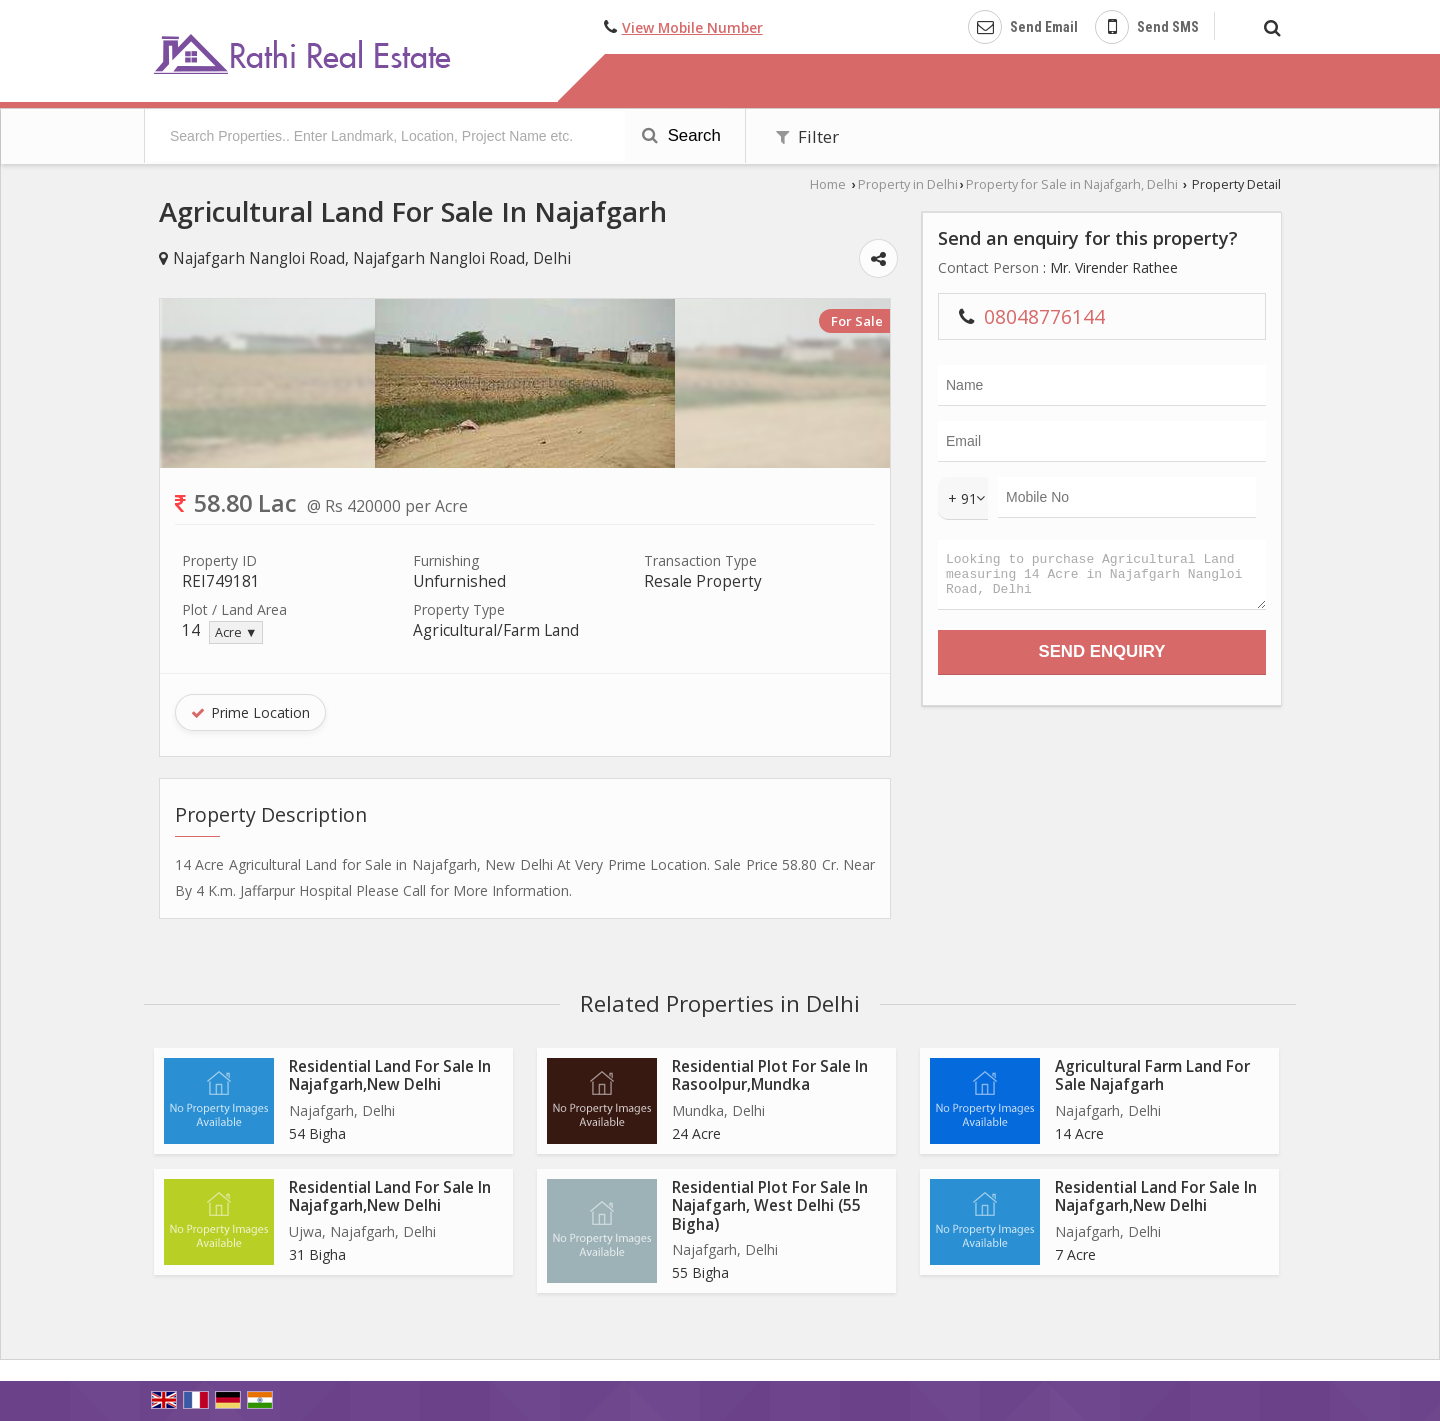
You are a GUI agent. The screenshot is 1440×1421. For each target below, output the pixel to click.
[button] (692, 27)
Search (681, 135)
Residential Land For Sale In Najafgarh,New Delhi (390, 1075)
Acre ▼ (236, 632)
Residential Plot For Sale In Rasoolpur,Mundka (770, 1075)
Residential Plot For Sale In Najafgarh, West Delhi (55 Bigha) (770, 1206)
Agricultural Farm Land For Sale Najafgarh (1152, 1075)
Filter (807, 136)
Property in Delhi (908, 184)
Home (828, 184)
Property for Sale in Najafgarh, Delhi (1072, 184)
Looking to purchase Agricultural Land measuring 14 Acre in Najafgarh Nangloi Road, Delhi (1102, 579)
